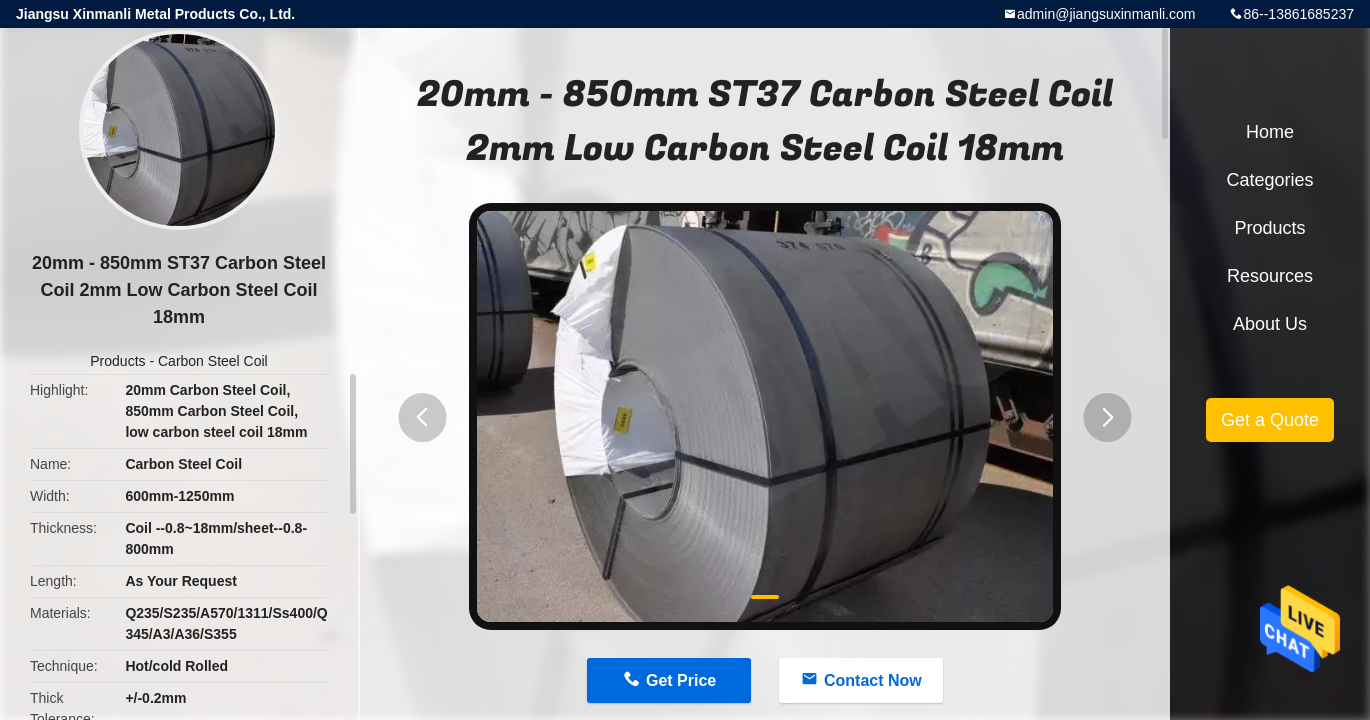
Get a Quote (1270, 420)
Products (117, 361)
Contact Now (873, 680)
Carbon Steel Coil (213, 361)
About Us (1270, 324)
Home (1270, 132)
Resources (1270, 276)
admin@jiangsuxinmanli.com (1106, 14)
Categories (1269, 180)
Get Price (681, 680)
